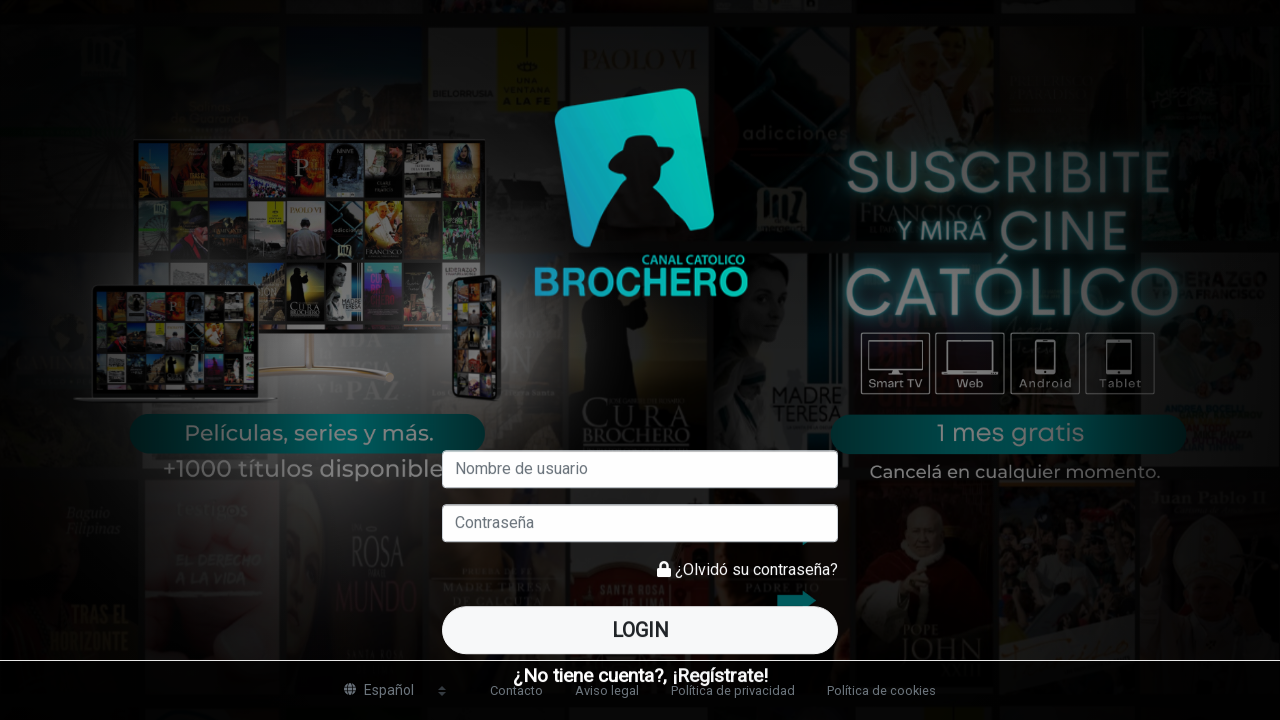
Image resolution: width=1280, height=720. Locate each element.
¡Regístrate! (720, 675)
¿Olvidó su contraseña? (756, 569)
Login (640, 630)
